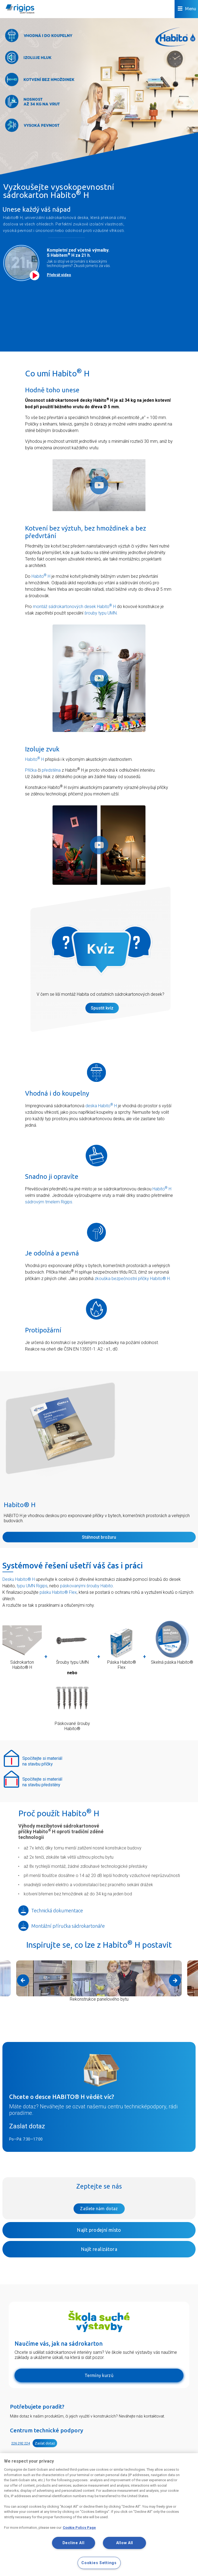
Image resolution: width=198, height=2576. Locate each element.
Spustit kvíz (102, 1008)
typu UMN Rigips (32, 1585)
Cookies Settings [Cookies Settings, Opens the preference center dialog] (99, 2563)
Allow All (124, 2543)
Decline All (73, 2543)
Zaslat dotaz (27, 2126)
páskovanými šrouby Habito (86, 1585)
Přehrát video (59, 275)
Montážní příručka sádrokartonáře (61, 1926)
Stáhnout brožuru (99, 1536)
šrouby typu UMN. (101, 613)
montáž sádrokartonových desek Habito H (74, 606)
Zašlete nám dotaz (99, 2208)
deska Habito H (101, 1105)
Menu (187, 8)
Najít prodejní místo (99, 2230)
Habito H (41, 576)
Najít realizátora (99, 2249)
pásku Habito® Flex (58, 1592)
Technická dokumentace (50, 1910)
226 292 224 (20, 2443)
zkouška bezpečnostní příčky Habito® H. (133, 1278)
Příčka (31, 770)
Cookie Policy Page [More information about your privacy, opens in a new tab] (79, 2528)
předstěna (51, 770)
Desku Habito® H (18, 1579)
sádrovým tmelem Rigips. (49, 1201)
